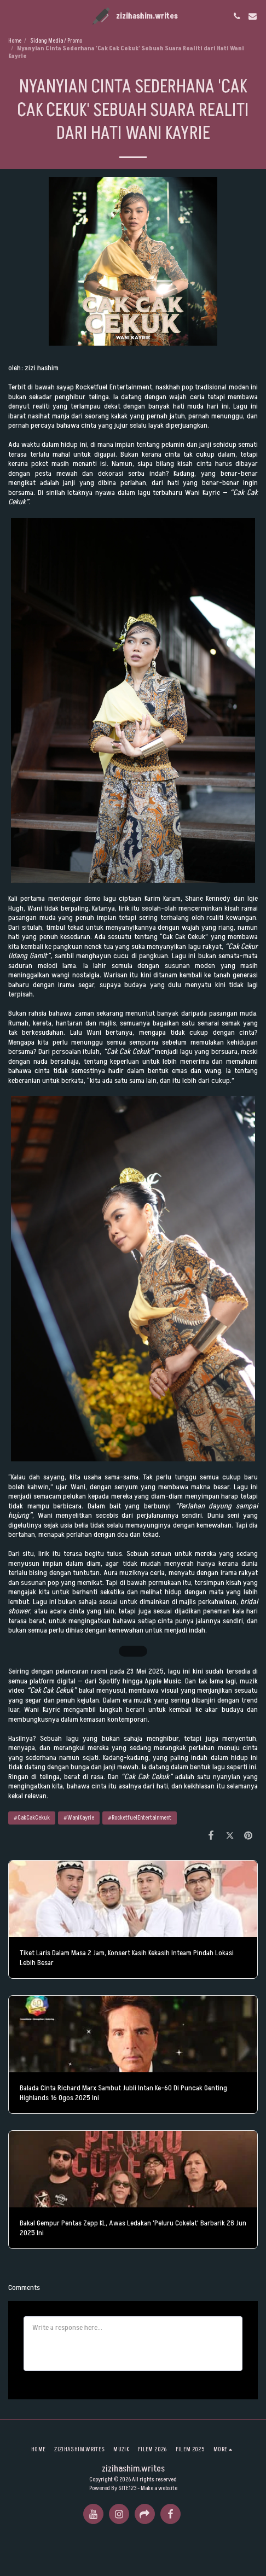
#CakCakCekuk (32, 1818)
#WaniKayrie (78, 1818)
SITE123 (127, 2488)
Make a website (159, 2488)
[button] (12, 15)
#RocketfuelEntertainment (139, 1818)
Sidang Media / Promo (56, 41)
